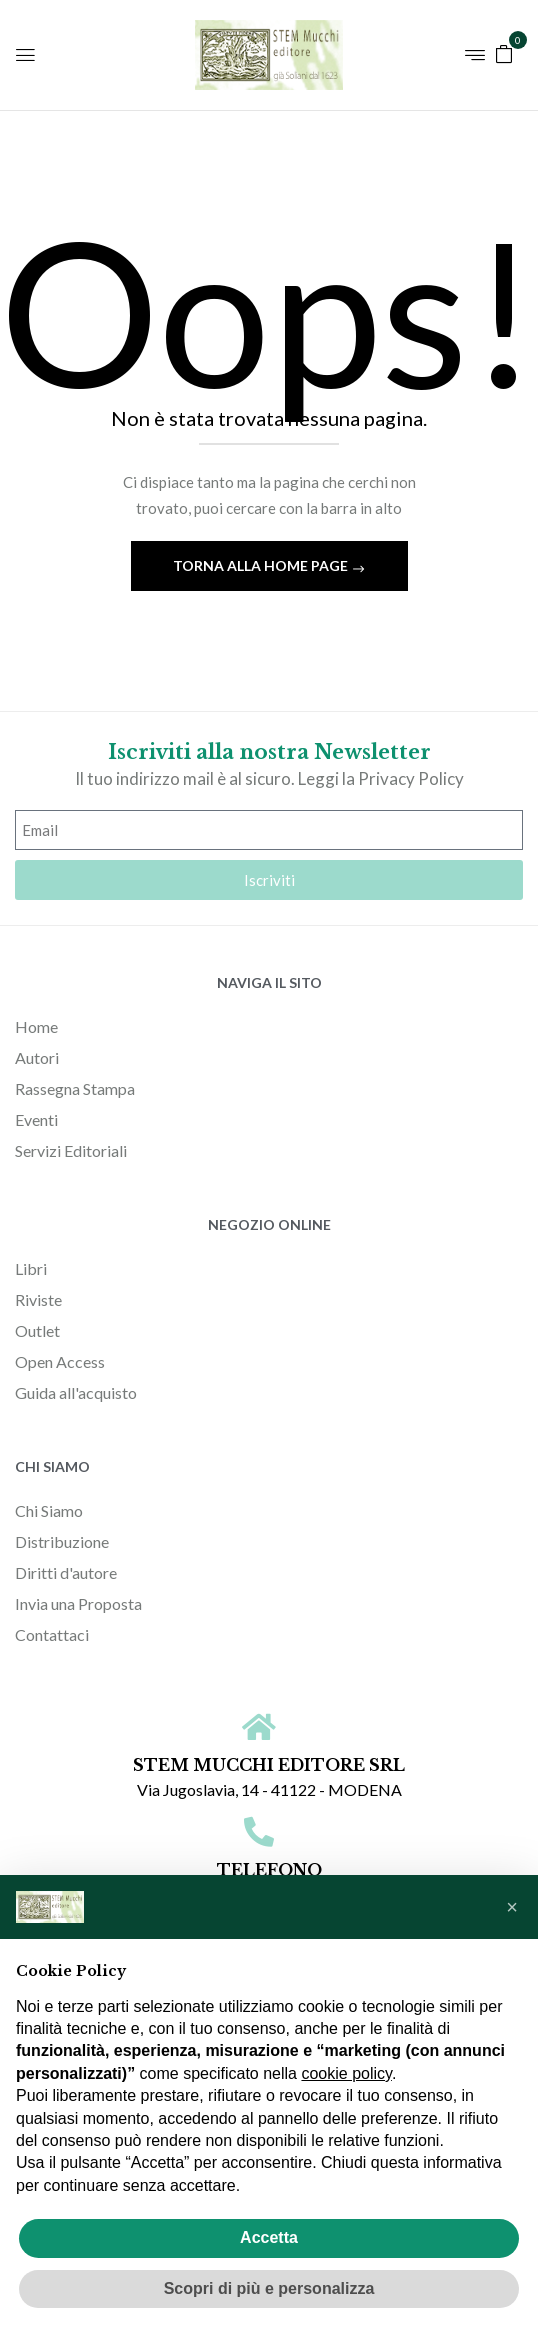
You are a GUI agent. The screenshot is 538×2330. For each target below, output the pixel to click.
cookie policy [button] (346, 2073)
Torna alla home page (262, 565)
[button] (504, 52)
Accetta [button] (269, 2237)
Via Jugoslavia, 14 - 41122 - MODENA (269, 1789)
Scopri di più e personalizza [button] (269, 2288)
